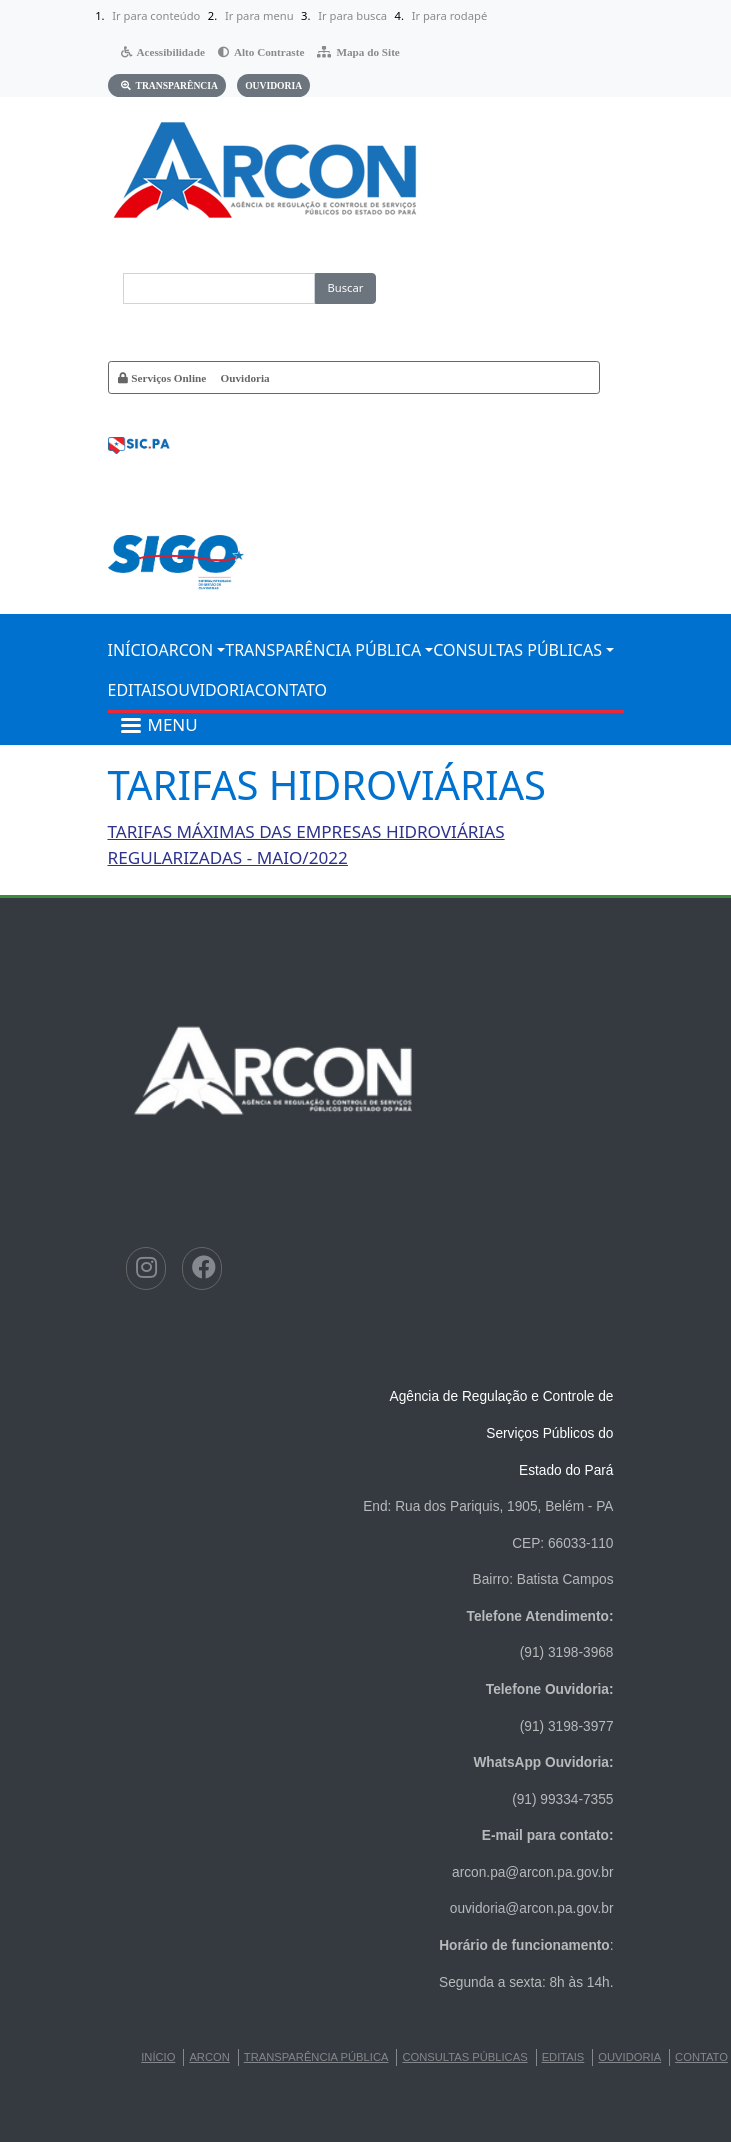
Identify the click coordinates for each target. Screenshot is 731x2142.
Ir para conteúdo (156, 15)
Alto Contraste (269, 51)
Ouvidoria (273, 85)
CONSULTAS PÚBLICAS (517, 650)
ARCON (186, 650)
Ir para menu (259, 15)
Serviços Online (168, 377)
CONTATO (291, 690)
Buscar (346, 287)
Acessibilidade (171, 51)
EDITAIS (137, 690)
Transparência (177, 85)
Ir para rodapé (450, 15)
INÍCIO (133, 650)
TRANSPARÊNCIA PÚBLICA (323, 650)
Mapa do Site (367, 51)
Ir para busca (352, 15)
